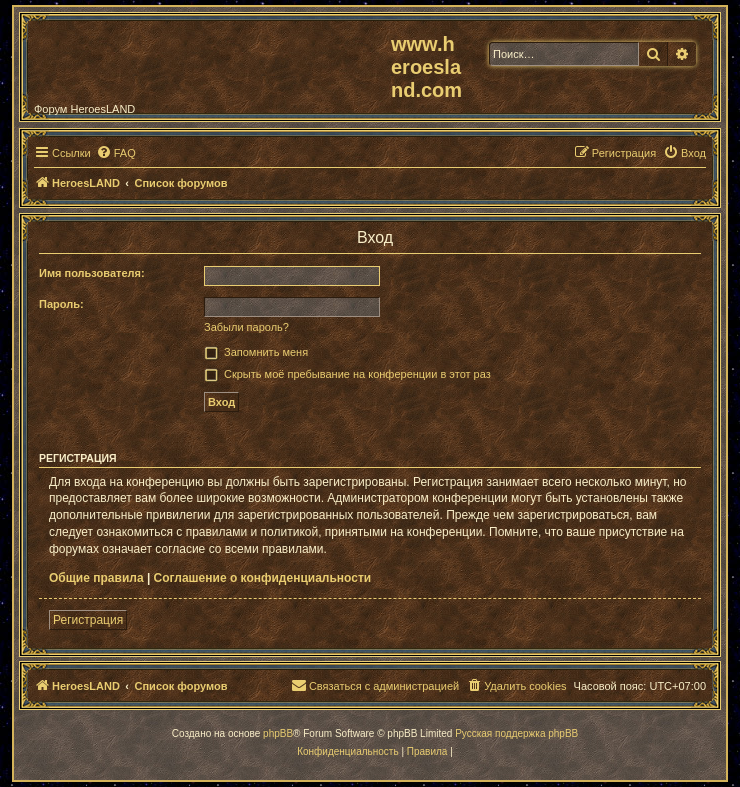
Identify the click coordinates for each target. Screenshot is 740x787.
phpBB (278, 733)
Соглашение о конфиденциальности (263, 578)
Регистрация (88, 620)
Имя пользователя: (92, 273)
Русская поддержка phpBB (516, 733)
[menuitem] (116, 153)
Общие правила (96, 578)
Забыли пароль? (246, 327)
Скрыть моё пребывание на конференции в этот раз (357, 374)
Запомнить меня (266, 352)
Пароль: (61, 304)
